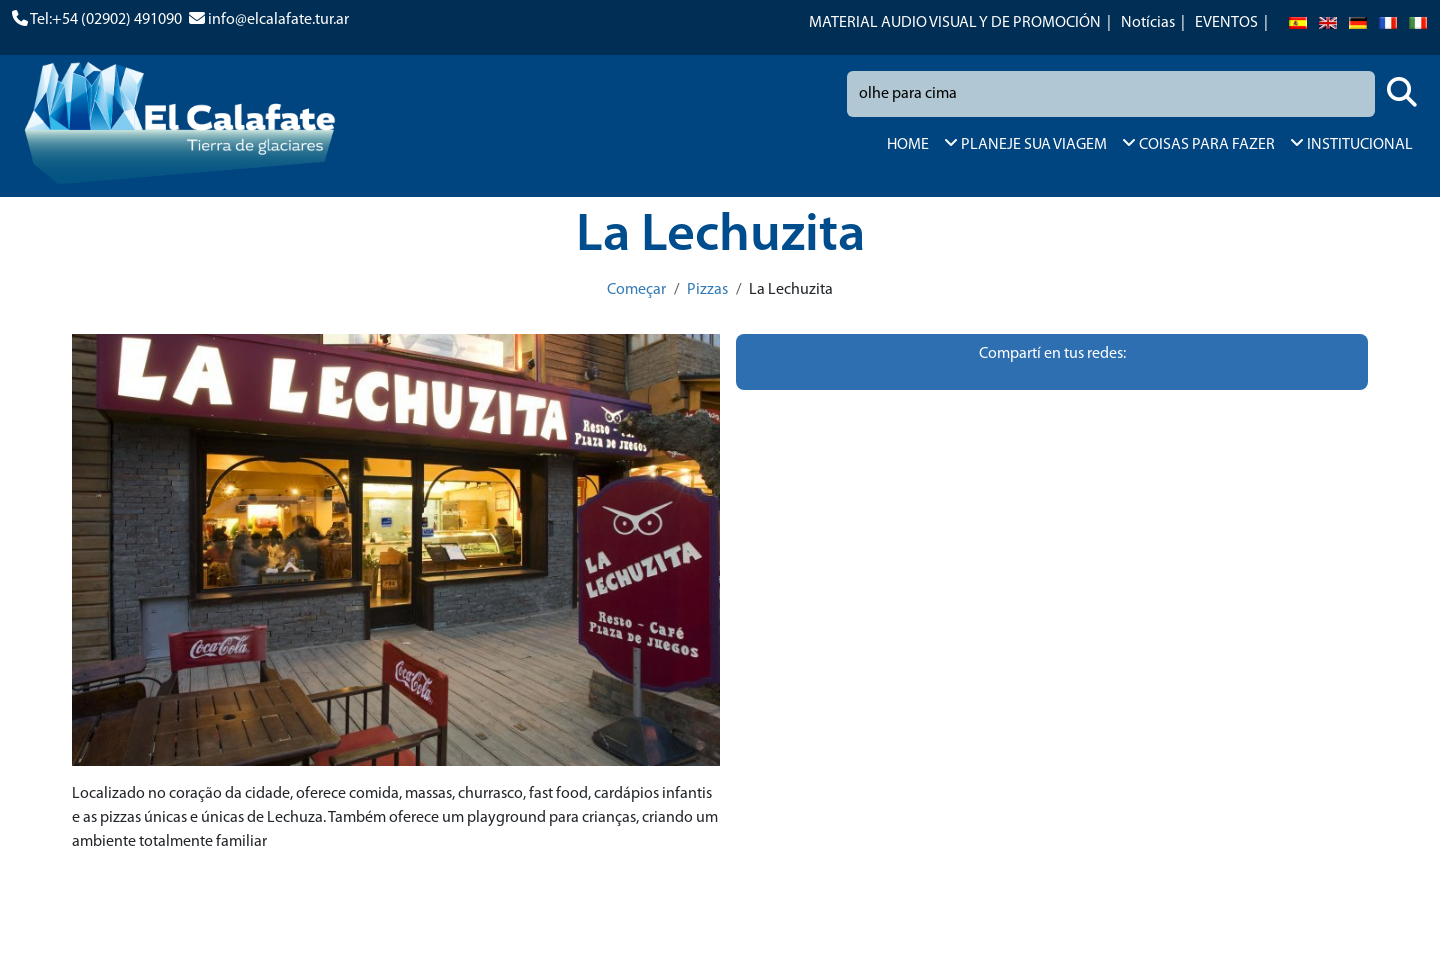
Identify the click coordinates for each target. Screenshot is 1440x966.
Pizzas (707, 290)
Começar (636, 290)
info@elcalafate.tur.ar (278, 20)
